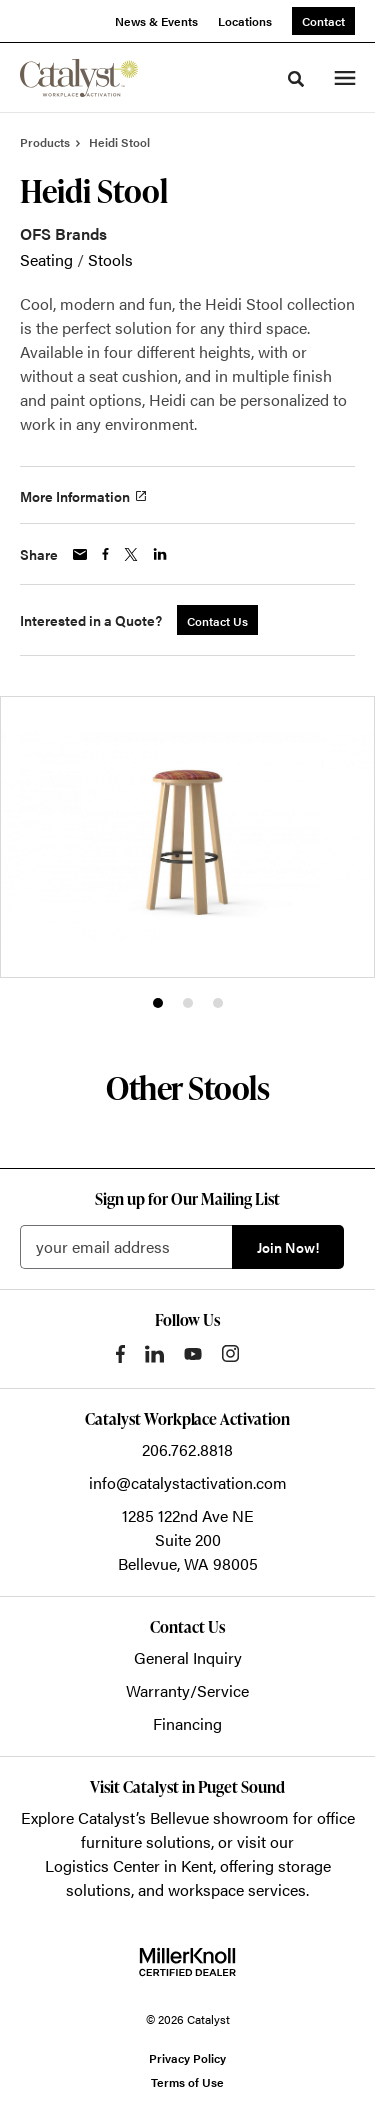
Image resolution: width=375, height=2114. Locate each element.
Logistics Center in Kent (129, 1865)
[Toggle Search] (296, 79)
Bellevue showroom (219, 1817)
